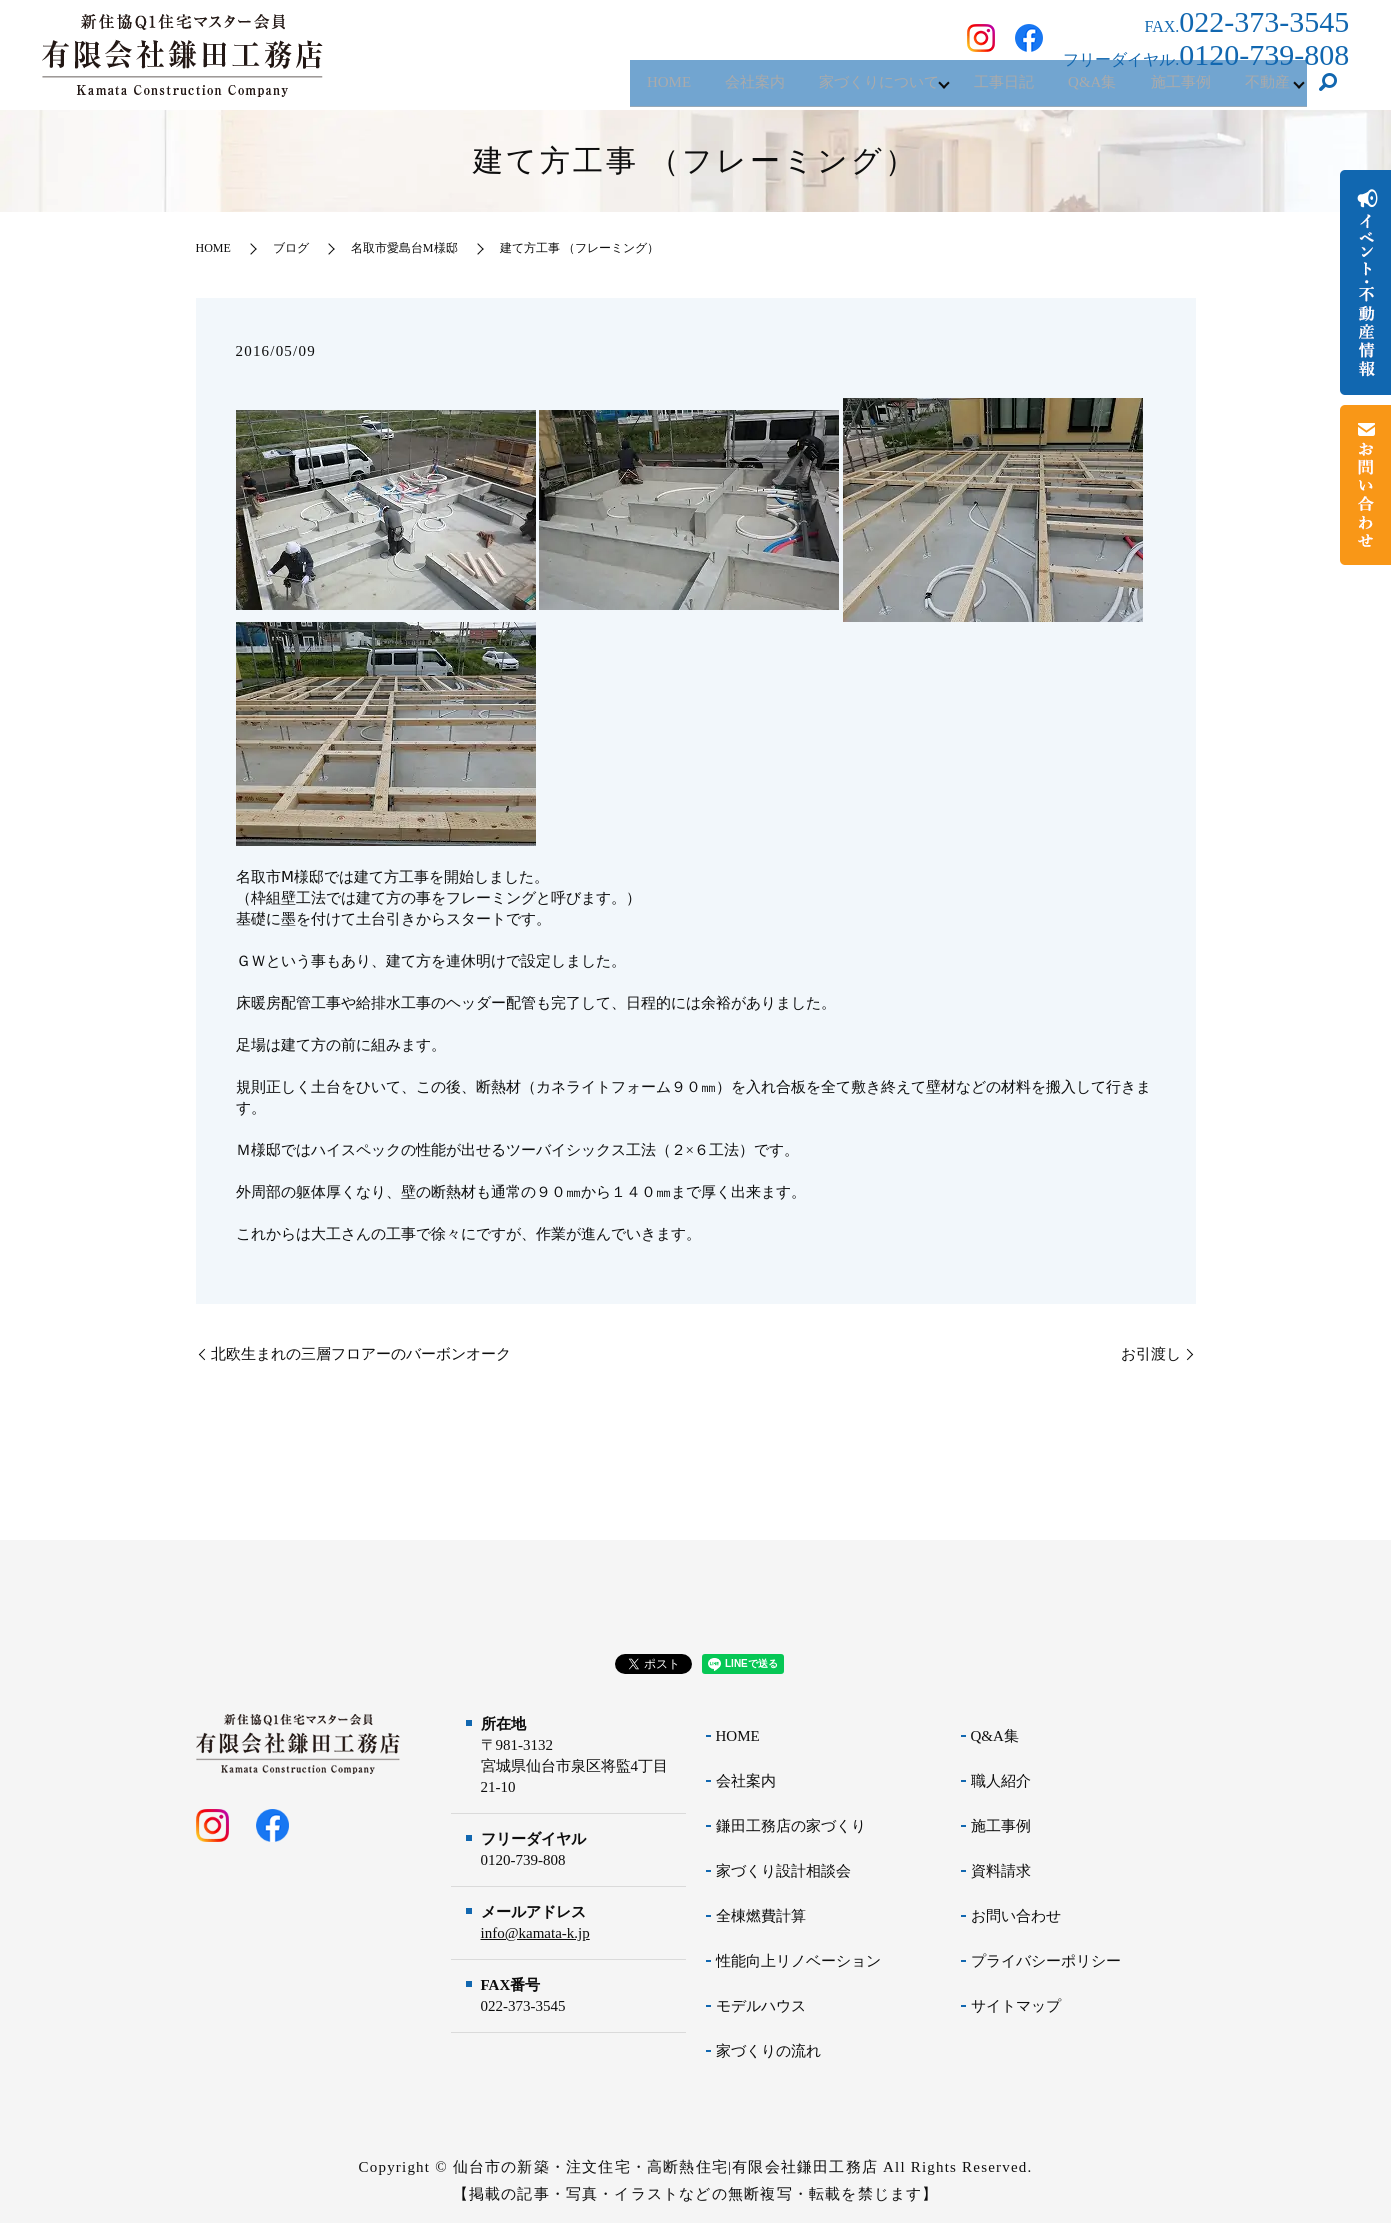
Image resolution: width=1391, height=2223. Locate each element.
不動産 (1262, 89)
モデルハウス (761, 2006)
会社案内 (710, 89)
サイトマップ (1016, 2006)
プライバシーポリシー (1046, 1961)
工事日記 (975, 89)
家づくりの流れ (768, 2051)
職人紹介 (1001, 1781)
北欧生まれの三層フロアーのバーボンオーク (361, 1354)
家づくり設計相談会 (783, 1871)
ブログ (291, 248)
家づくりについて (842, 89)
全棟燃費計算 (761, 1916)
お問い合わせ (1016, 1916)
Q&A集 (1071, 89)
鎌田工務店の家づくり (791, 1826)
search (1328, 90)
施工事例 (1168, 89)
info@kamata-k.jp (535, 1933)
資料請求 (1001, 1871)
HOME (616, 89)
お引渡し (1151, 1354)
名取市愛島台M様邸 (404, 248)
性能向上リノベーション (798, 1961)
